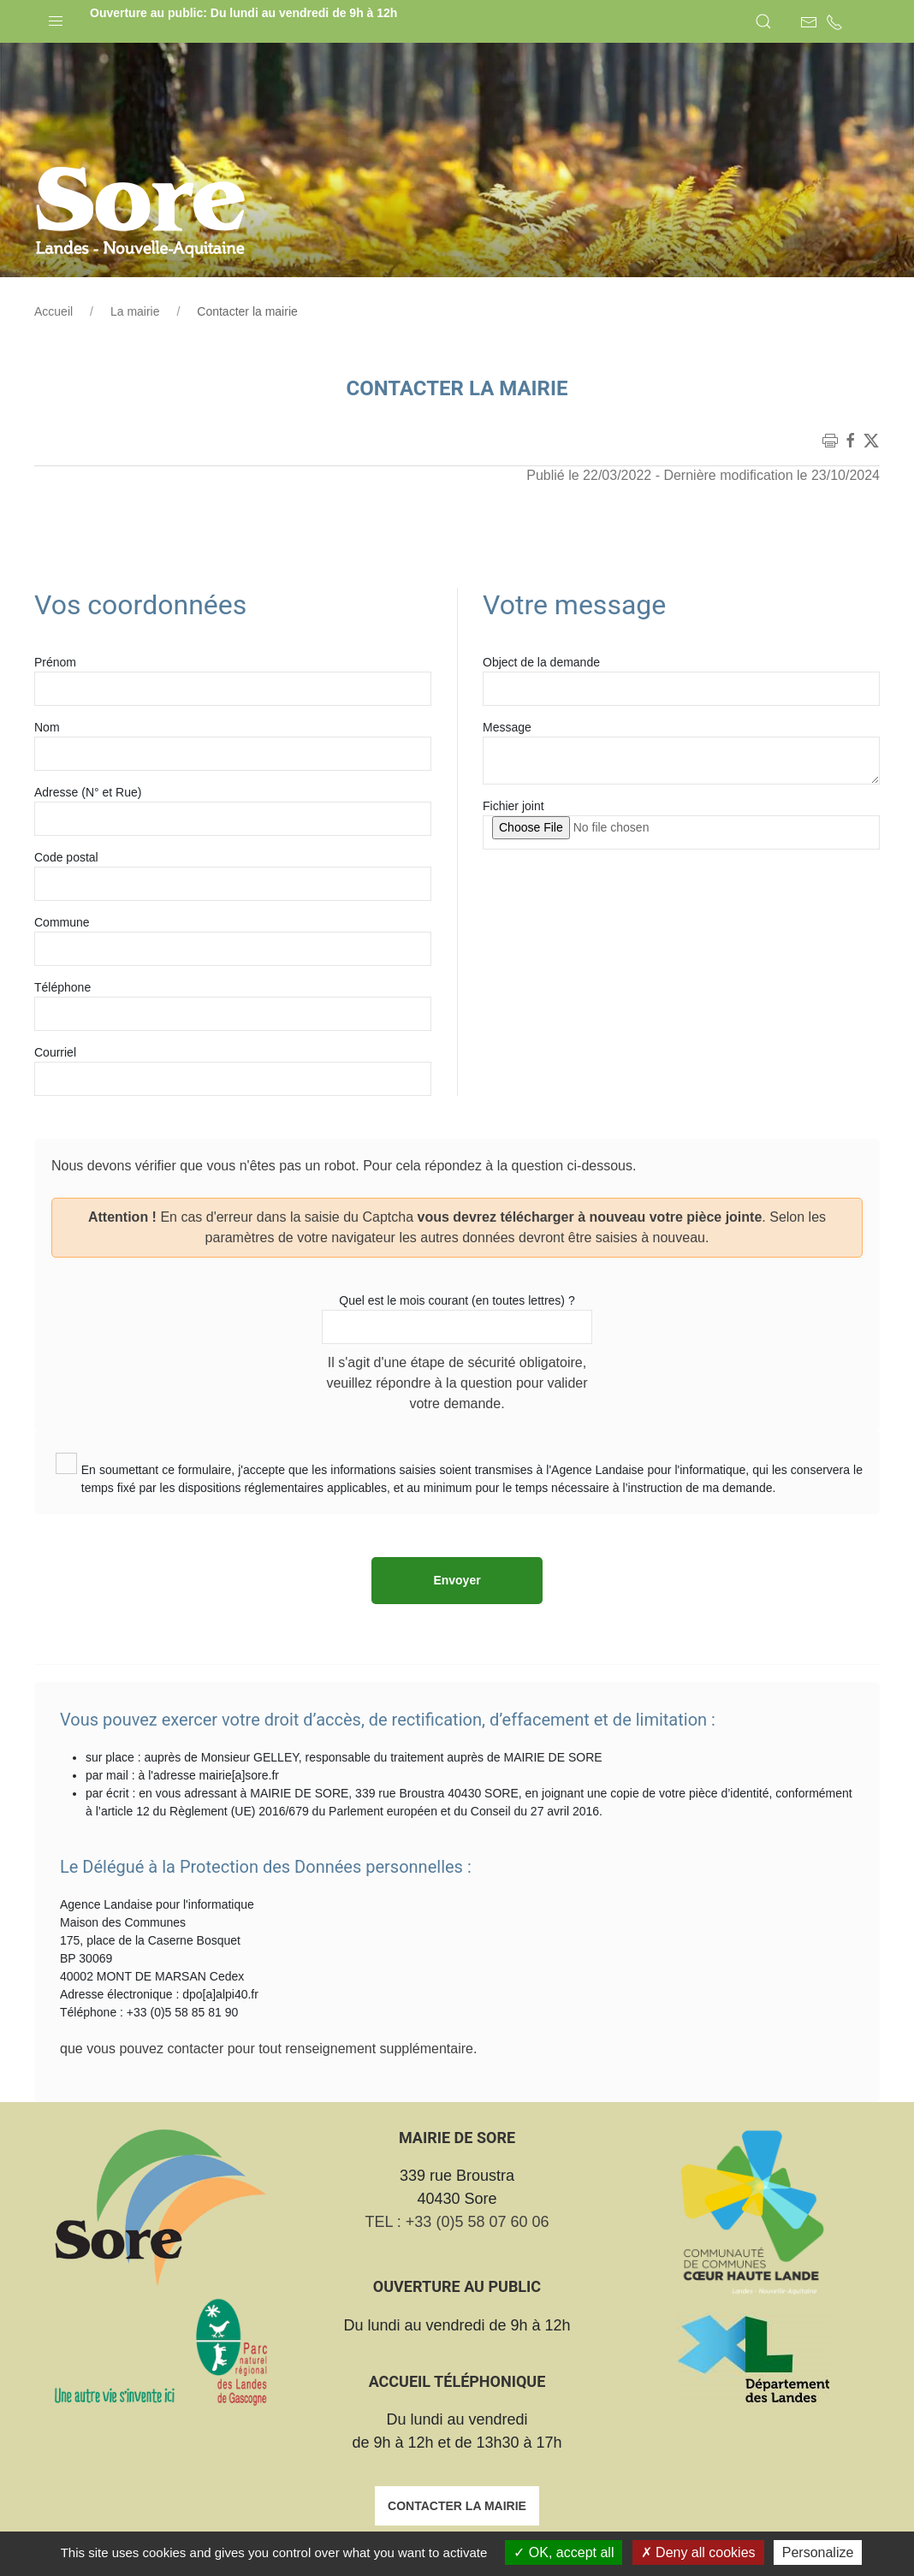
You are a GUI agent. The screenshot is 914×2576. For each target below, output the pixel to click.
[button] (55, 17)
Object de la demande (541, 662)
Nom (47, 727)
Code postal (66, 857)
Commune (62, 922)
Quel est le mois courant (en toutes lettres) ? (456, 1300)
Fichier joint (513, 806)
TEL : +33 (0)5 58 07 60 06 (457, 2221)
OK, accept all (563, 2552)
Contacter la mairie (457, 2506)
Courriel (55, 1052)
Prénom (55, 662)
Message (507, 727)
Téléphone (62, 987)
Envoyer (456, 1580)
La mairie (135, 311)
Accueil (53, 311)
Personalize (818, 2552)
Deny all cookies (698, 2552)
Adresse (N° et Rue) (87, 792)
